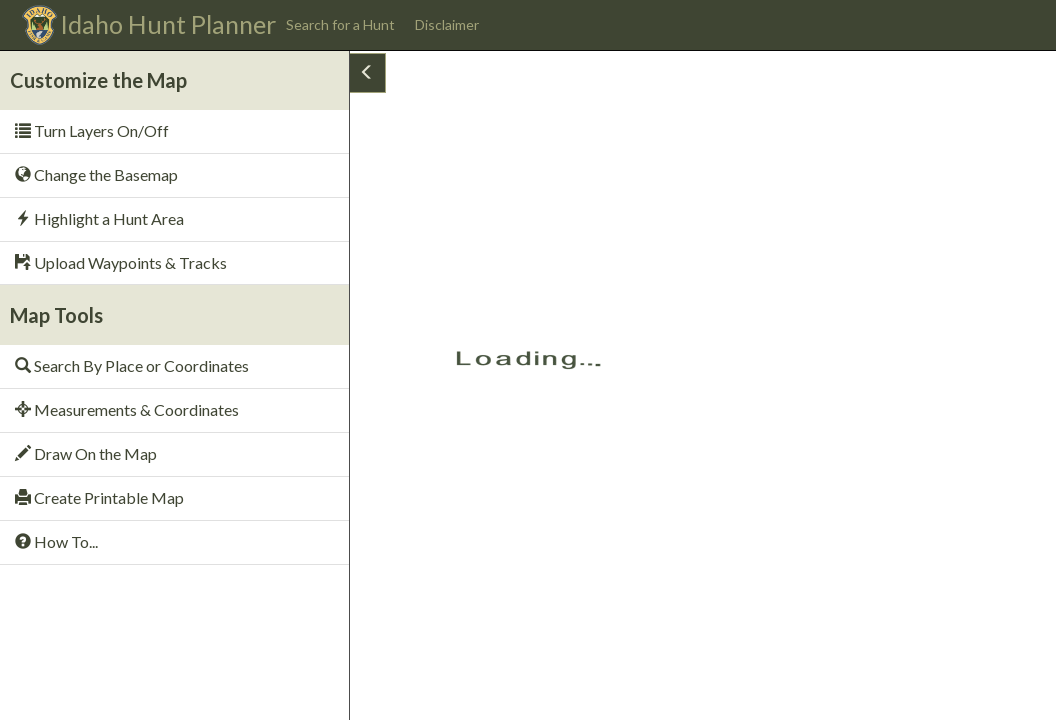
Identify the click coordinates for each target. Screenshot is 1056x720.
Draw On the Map (86, 453)
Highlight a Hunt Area (99, 218)
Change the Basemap (96, 174)
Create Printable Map (99, 497)
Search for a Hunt (340, 24)
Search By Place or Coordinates (132, 365)
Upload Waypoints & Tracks (121, 262)
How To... (56, 541)
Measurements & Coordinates (127, 409)
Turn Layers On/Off (92, 130)
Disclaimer (447, 24)
